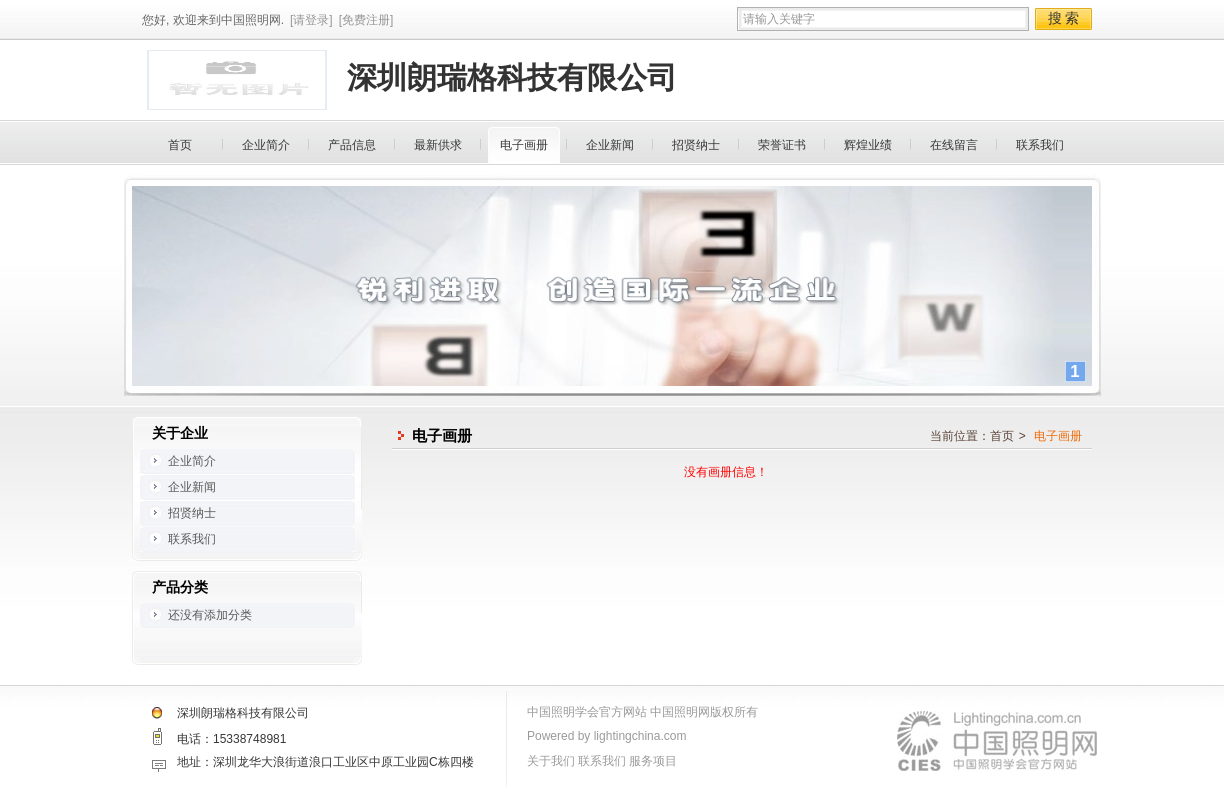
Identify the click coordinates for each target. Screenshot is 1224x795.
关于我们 (551, 761)
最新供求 (438, 145)
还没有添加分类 (210, 615)
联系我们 (1040, 145)
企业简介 (266, 145)
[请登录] (311, 20)
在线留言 (954, 145)
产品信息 (352, 145)
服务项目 (653, 761)
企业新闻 (610, 145)
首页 (180, 145)
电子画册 (524, 145)
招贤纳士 (696, 145)
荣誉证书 (782, 145)
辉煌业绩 (868, 145)
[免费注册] (366, 20)
